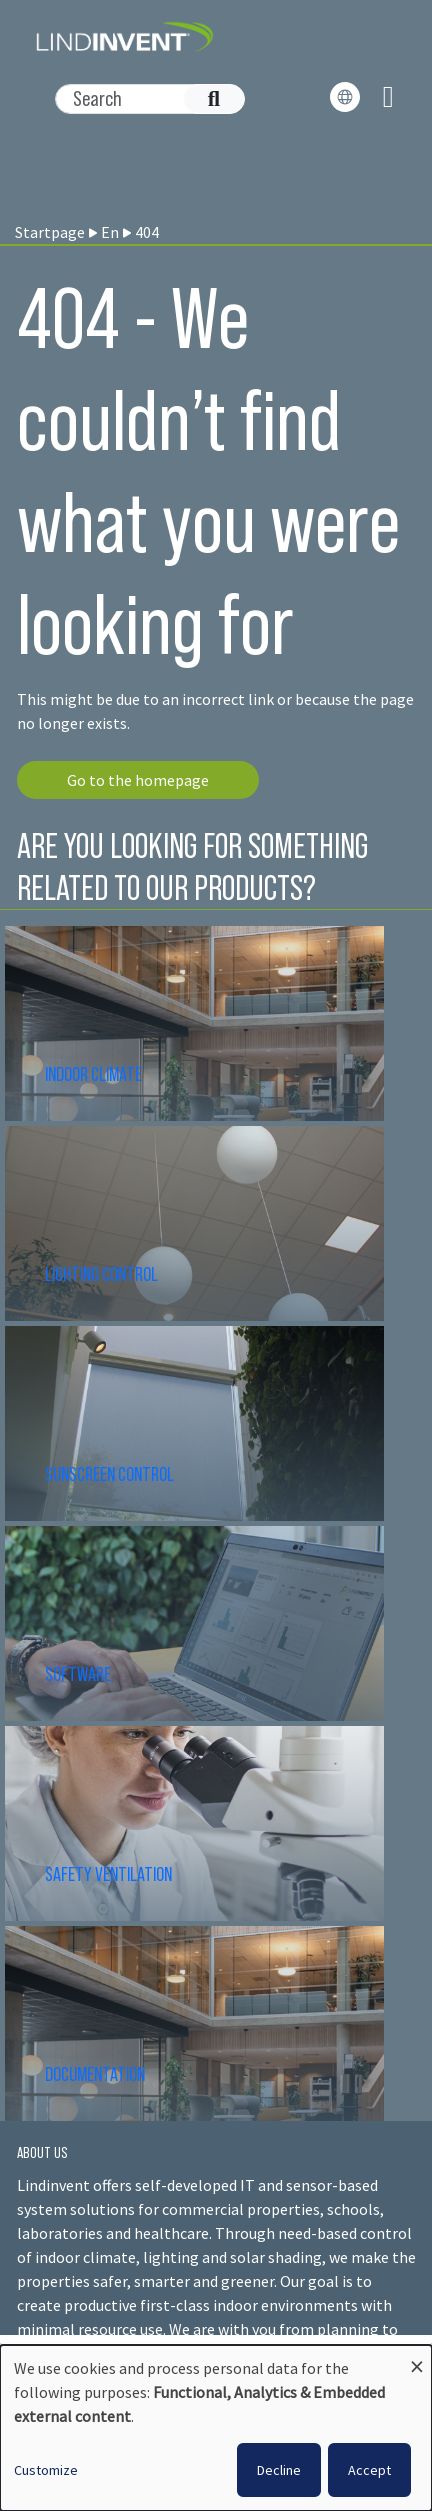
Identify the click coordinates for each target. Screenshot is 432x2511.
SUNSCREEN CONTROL (109, 1474)
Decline (279, 2470)
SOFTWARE (78, 1674)
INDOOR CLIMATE (95, 1074)
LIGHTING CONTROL (101, 1274)
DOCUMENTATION (95, 2074)
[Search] (139, 99)
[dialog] (216, 2428)
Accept (369, 2470)
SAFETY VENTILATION (108, 1874)
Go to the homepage (138, 780)
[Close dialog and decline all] (417, 2357)
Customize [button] (46, 2470)
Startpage (50, 232)
